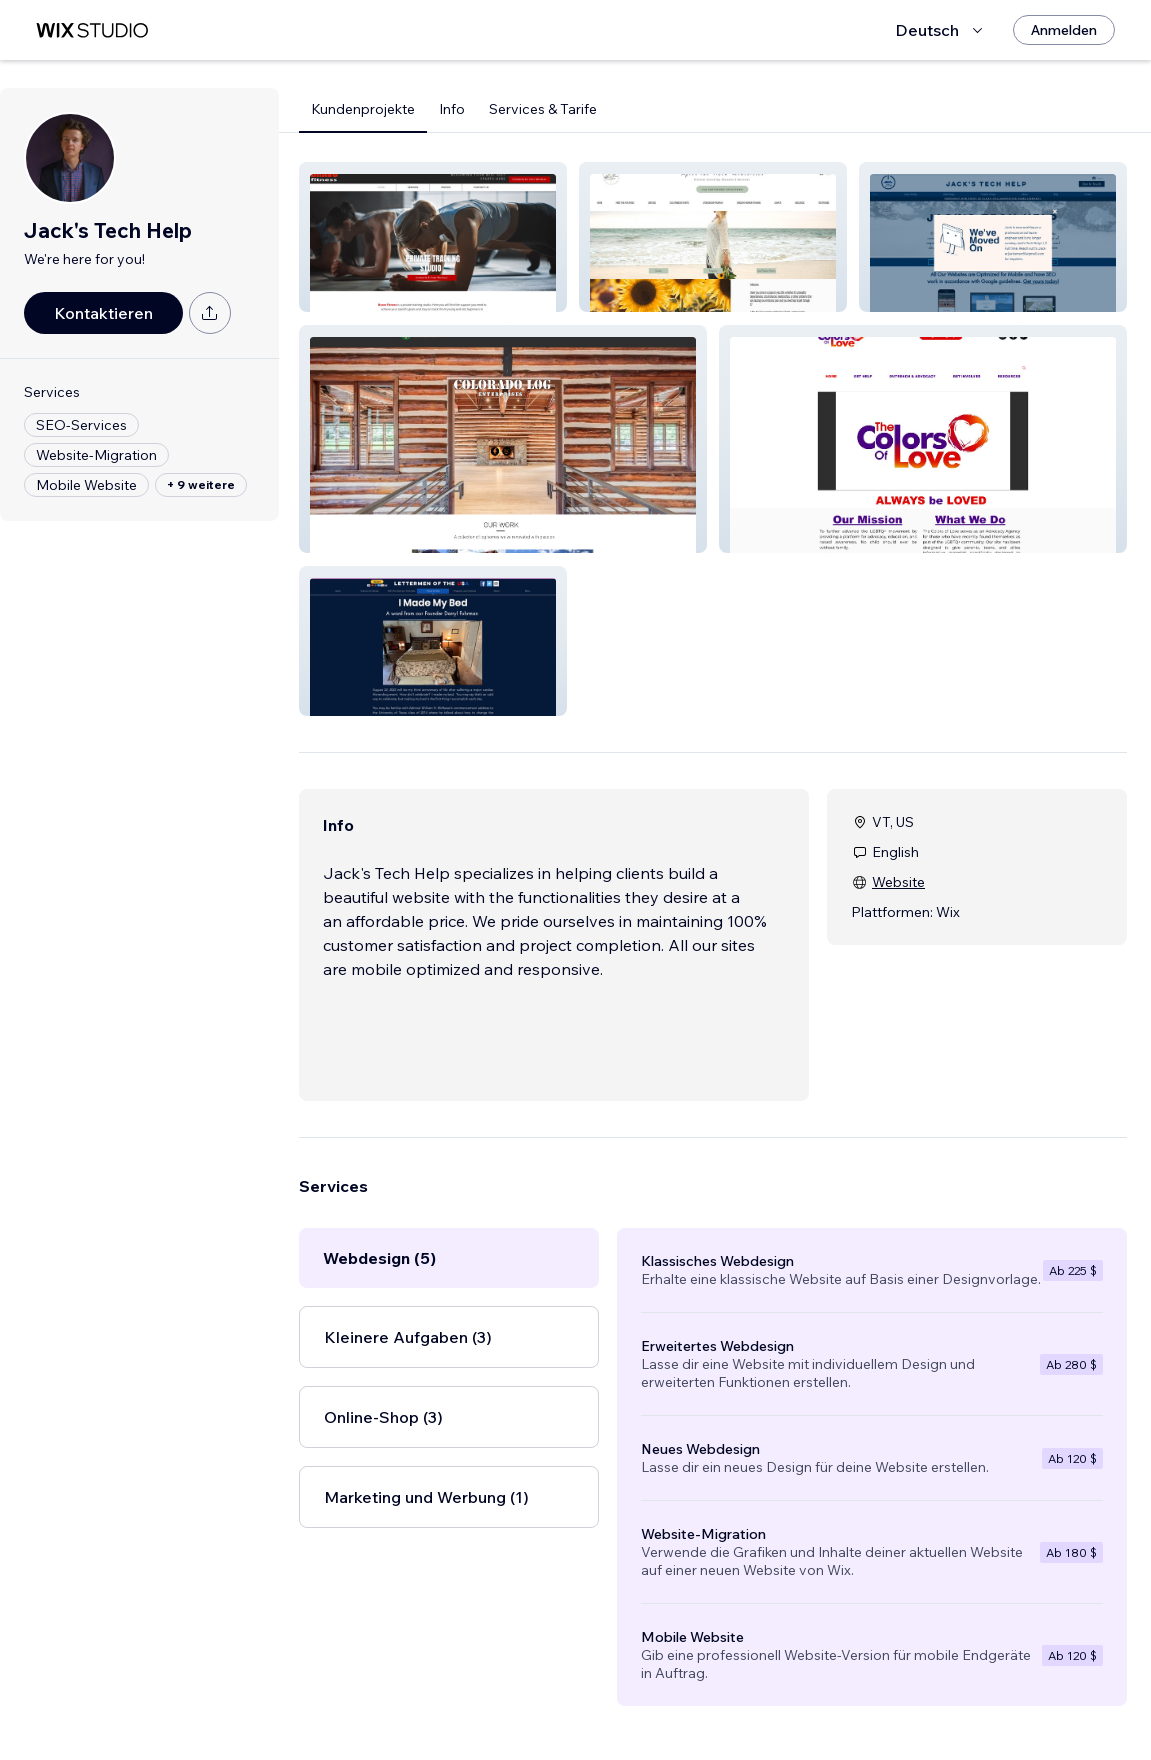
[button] (433, 237)
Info (452, 109)
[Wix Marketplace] (92, 30)
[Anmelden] (1064, 30)
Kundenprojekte (363, 109)
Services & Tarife (543, 109)
